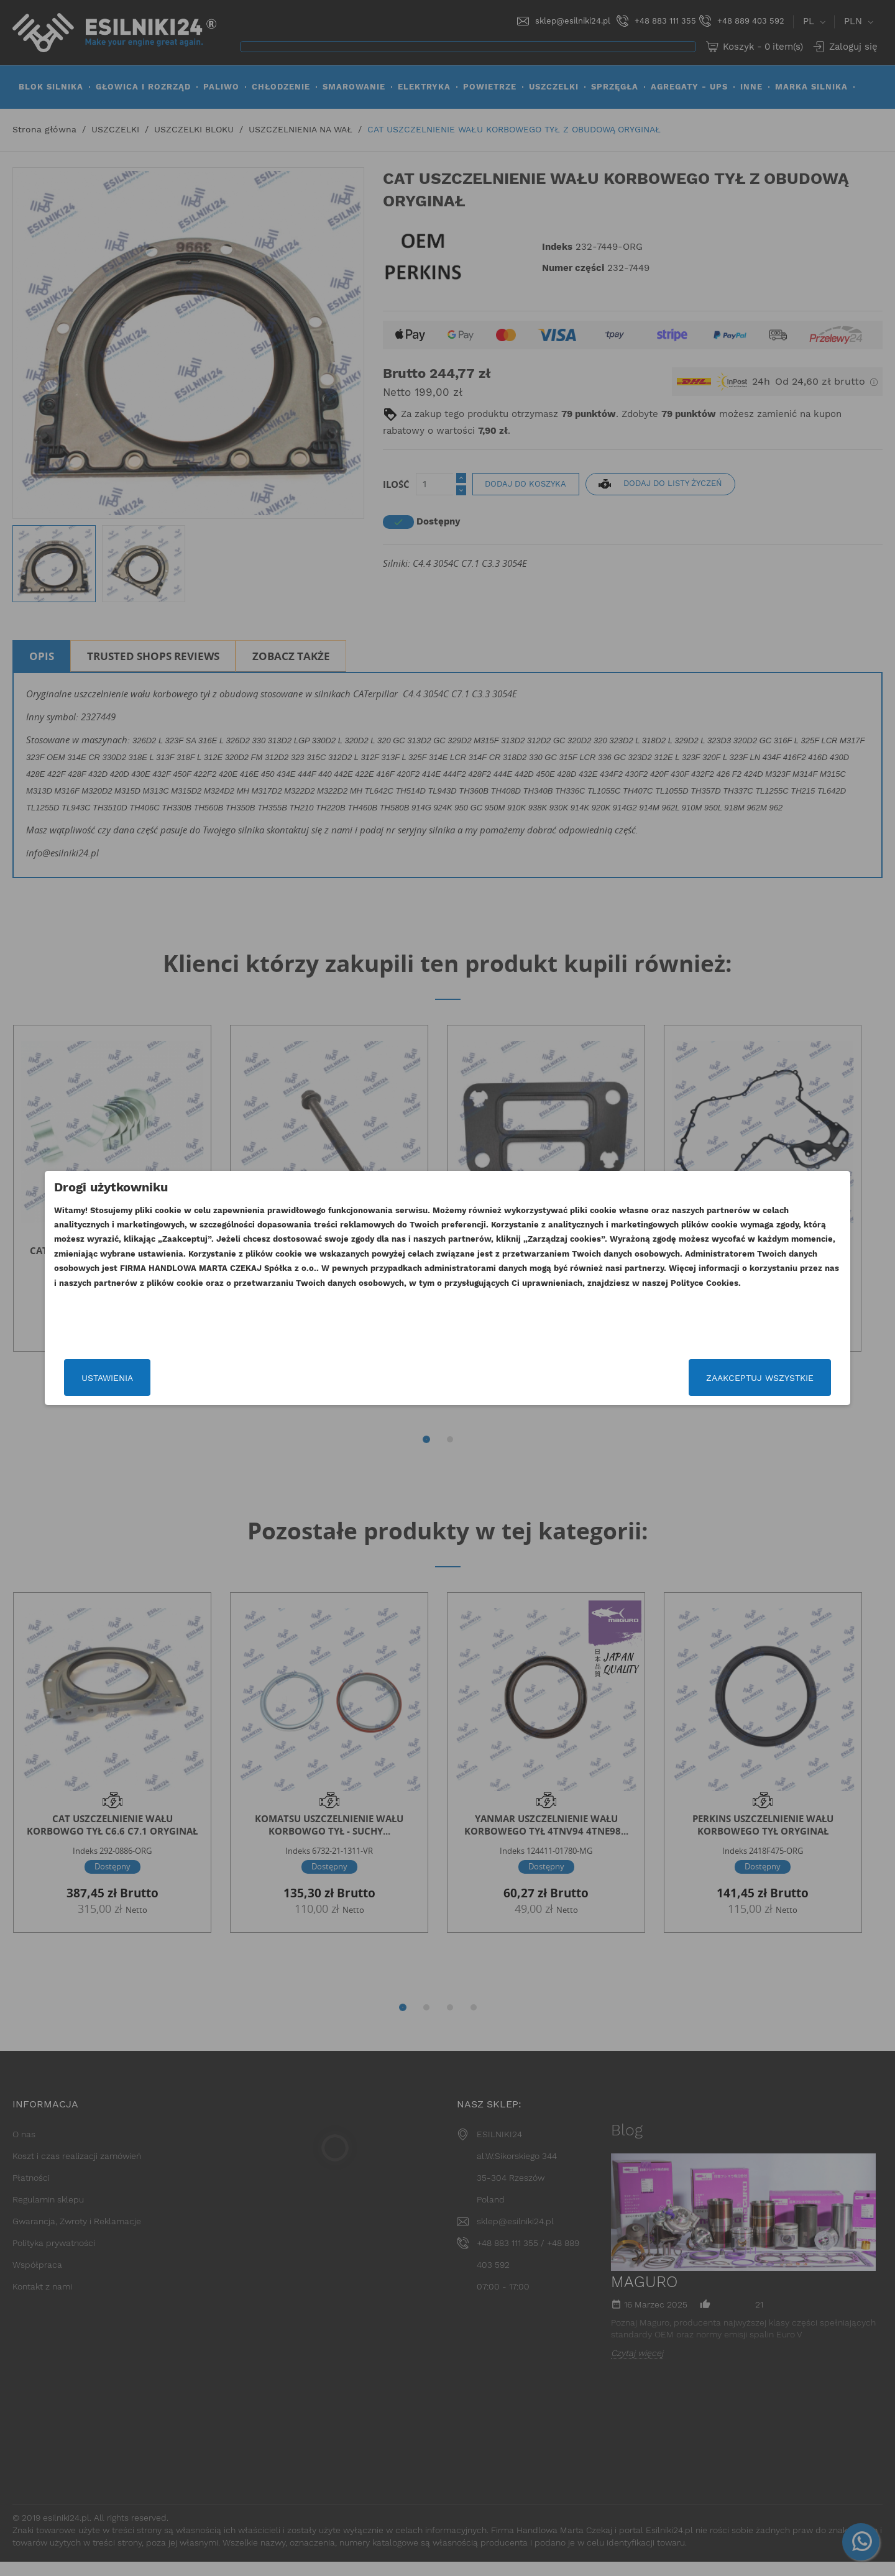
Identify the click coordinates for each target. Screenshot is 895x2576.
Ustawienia (206, 1378)
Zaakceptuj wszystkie (660, 1378)
